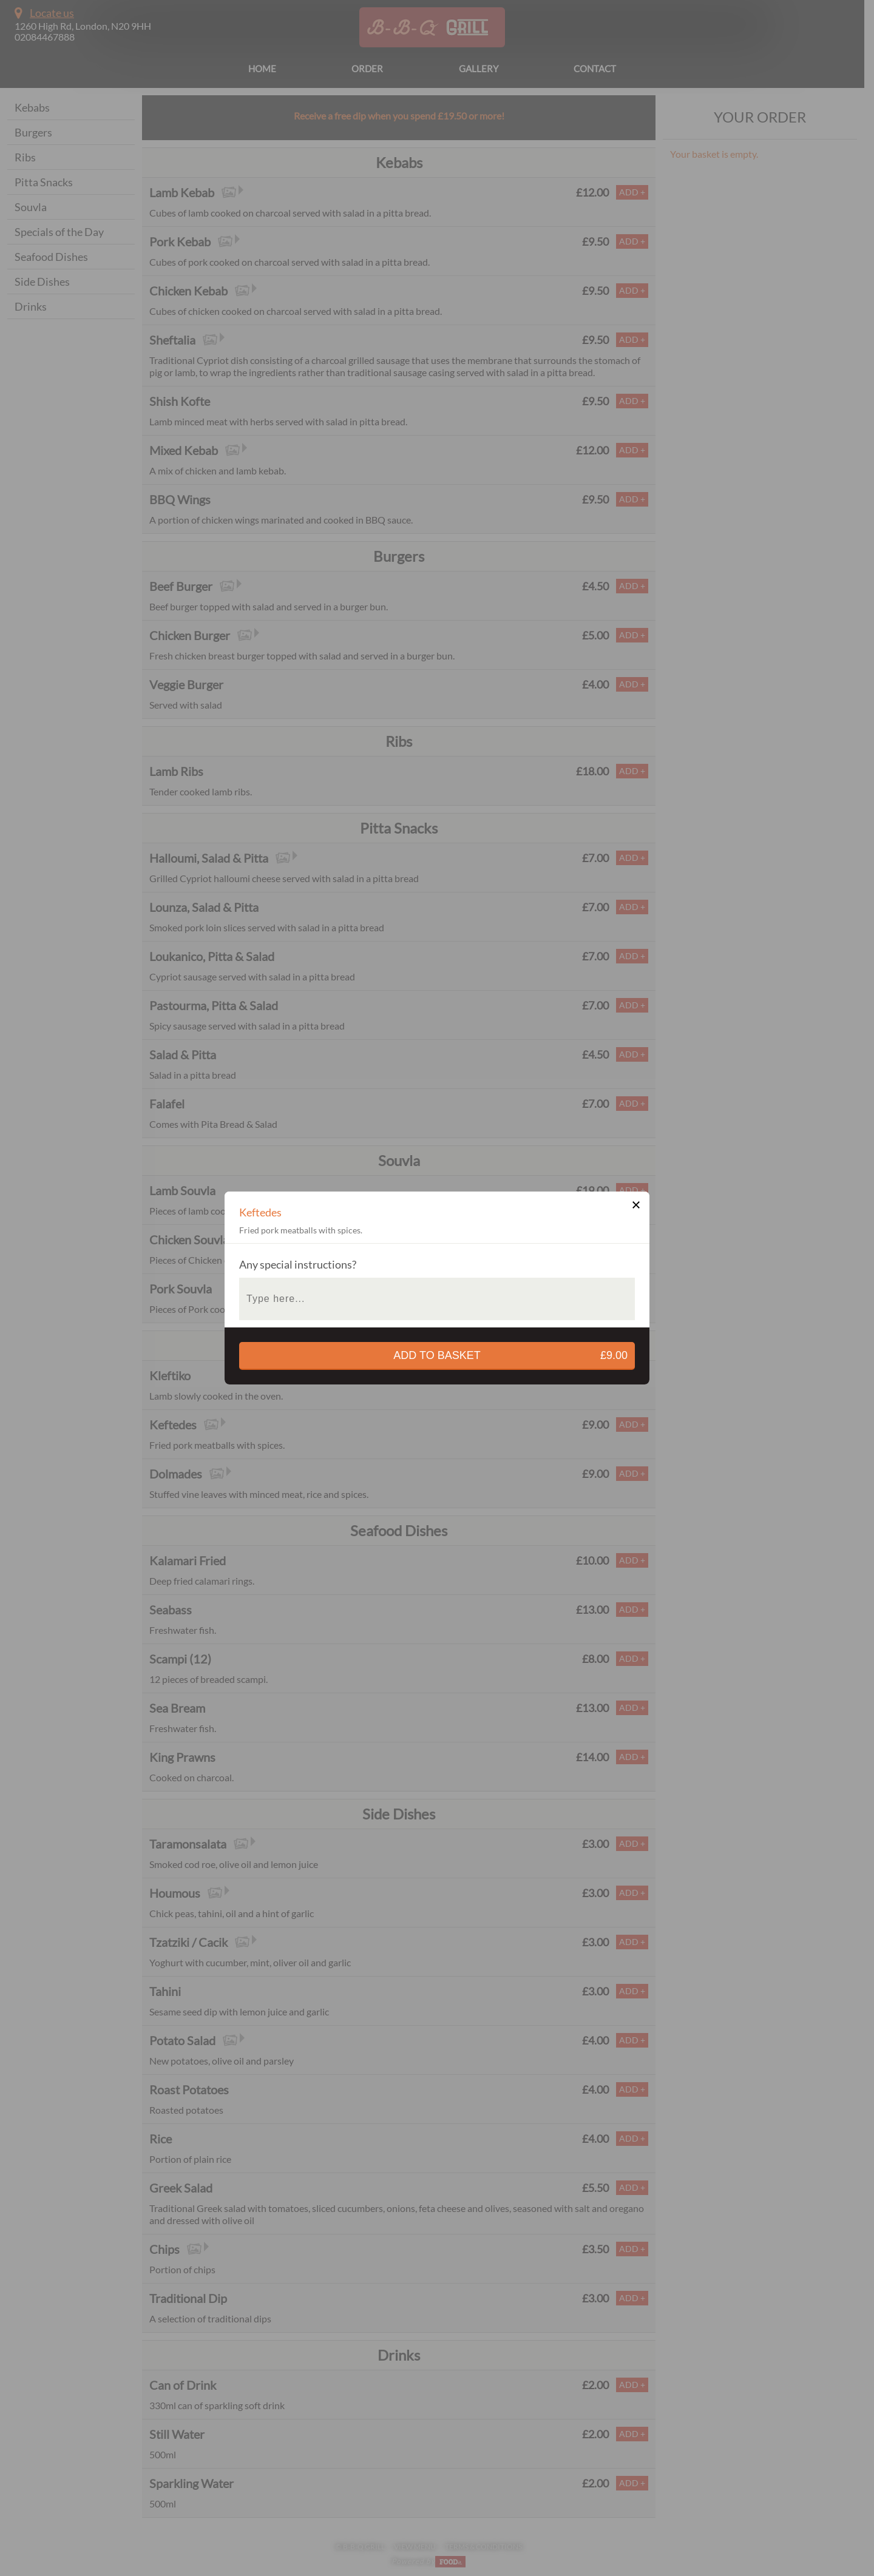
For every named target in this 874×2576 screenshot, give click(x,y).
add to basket (514, 1355)
